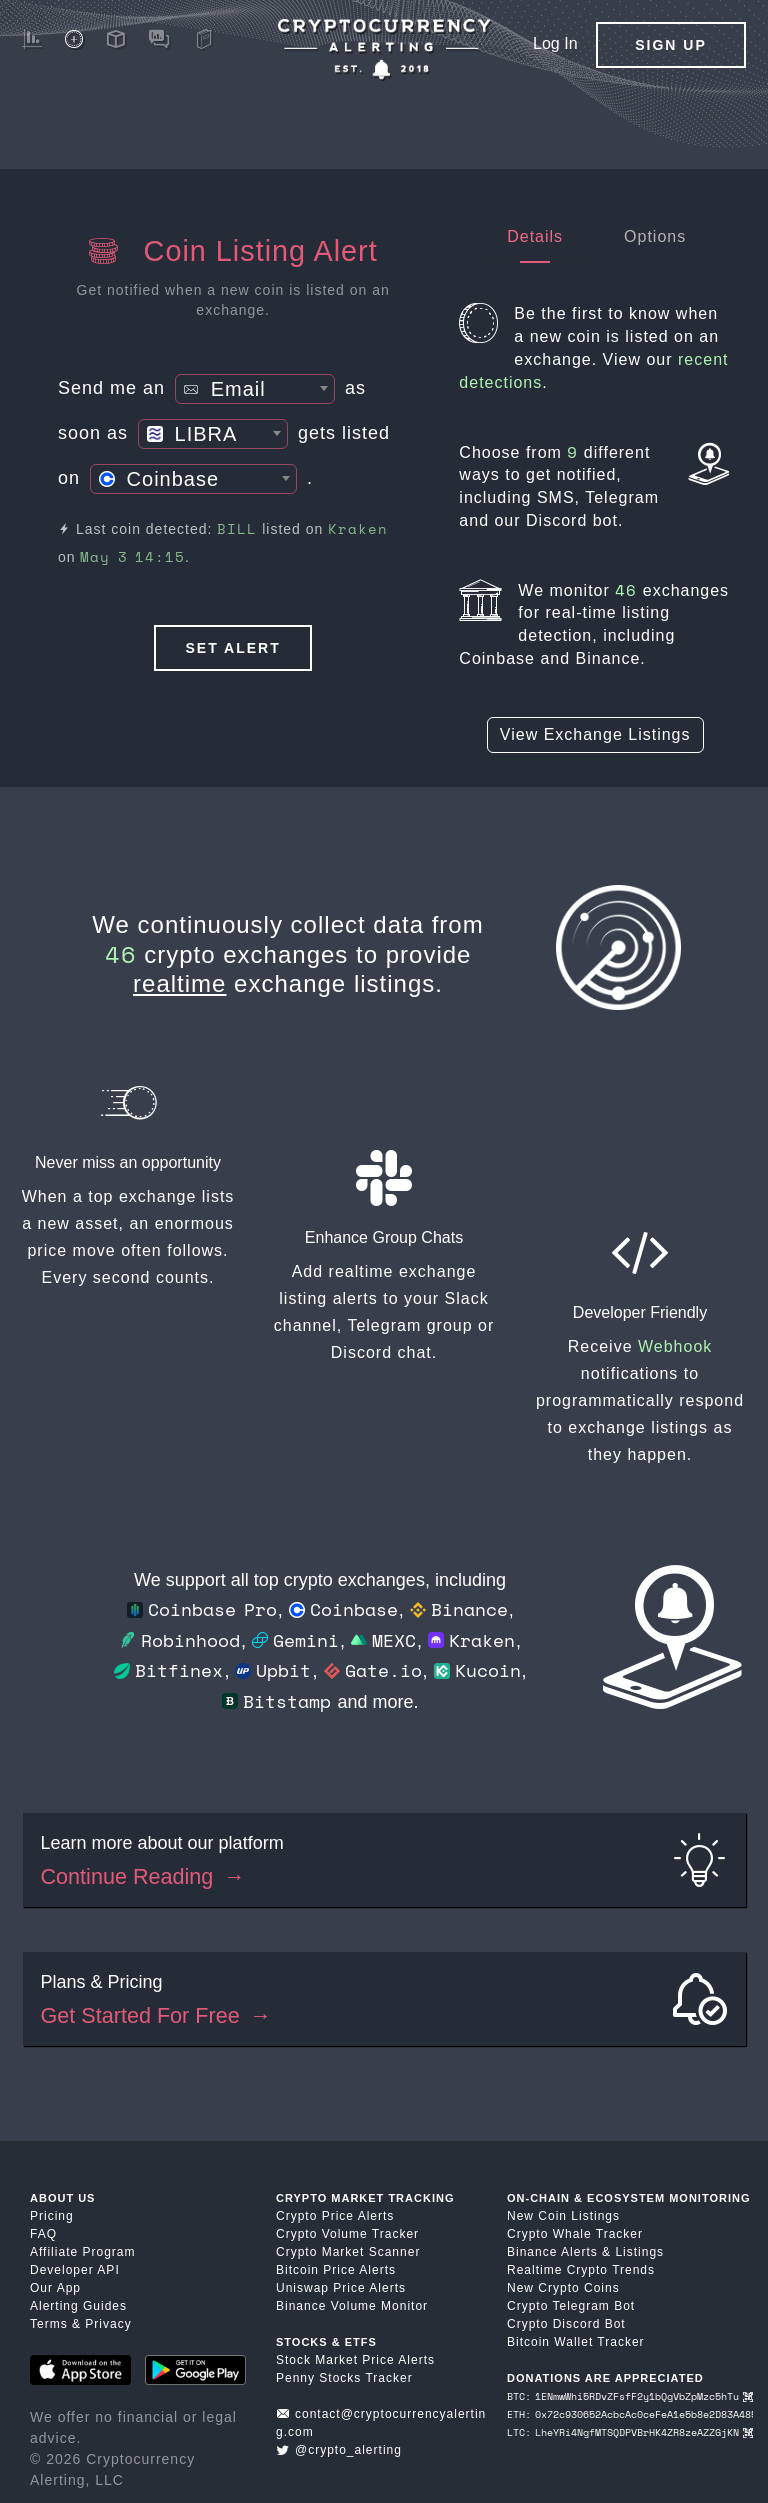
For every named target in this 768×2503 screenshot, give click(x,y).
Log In (555, 43)
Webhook (675, 1346)
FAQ (43, 2234)
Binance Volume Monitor (352, 2306)
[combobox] (255, 389)
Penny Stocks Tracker (344, 2378)
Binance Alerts (552, 2252)
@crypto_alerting (339, 2450)
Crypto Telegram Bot (571, 2306)
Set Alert (233, 648)
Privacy (108, 2324)
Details (535, 236)
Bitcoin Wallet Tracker (576, 2342)
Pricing (52, 2216)
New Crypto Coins (563, 2288)
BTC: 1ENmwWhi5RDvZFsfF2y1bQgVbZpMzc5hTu (630, 2396)
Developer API (75, 2270)
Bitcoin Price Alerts (336, 2270)
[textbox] (255, 390)
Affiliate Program (82, 2252)
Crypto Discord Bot (566, 2324)
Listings (639, 2252)
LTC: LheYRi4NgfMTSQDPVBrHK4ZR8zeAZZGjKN (630, 2432)
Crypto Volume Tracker (347, 2234)
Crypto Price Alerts (335, 2216)
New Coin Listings (563, 2216)
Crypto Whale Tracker (575, 2234)
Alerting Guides (78, 2306)
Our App (55, 2288)
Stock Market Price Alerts (355, 2360)
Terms (49, 2324)
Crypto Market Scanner (348, 2252)
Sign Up (671, 45)
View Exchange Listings (595, 734)
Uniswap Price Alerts (341, 2288)
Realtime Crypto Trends (581, 2270)
